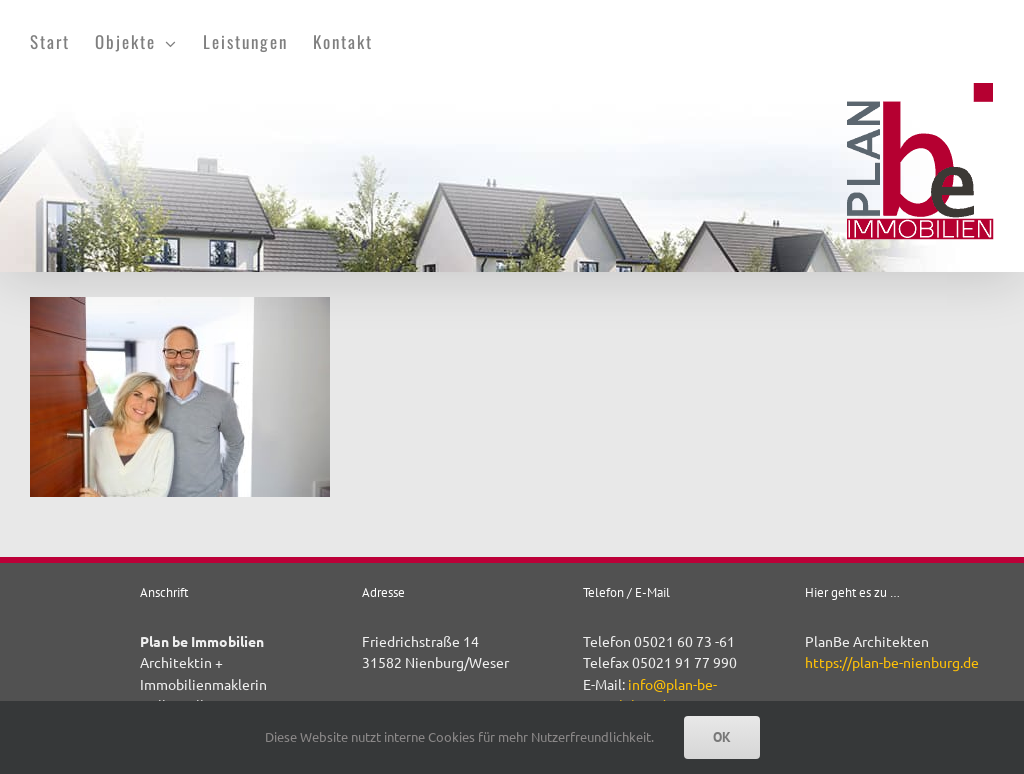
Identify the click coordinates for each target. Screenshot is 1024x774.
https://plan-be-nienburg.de (892, 662)
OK (722, 737)
